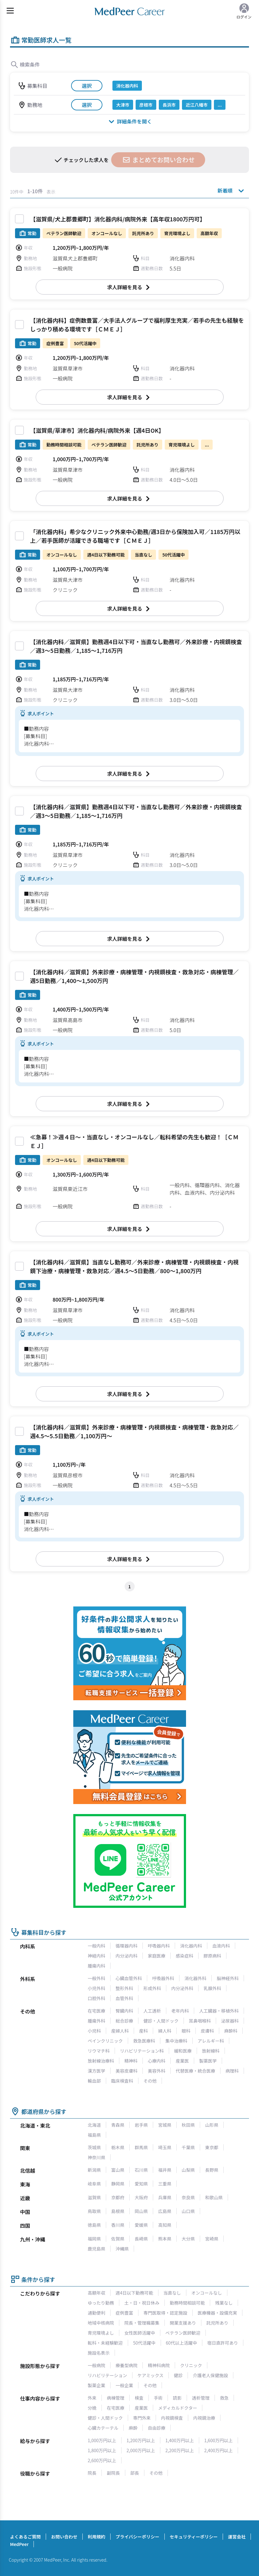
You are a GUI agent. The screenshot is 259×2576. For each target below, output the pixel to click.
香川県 (117, 2225)
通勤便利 (96, 2313)
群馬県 (141, 2147)
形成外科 (152, 1988)
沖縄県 (122, 2249)
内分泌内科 (126, 1956)
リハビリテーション (107, 2375)
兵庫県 (164, 2197)
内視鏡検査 (172, 2418)
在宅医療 (96, 2011)
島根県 (117, 2211)
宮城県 (164, 2125)
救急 (224, 2398)
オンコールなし (206, 2293)
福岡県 (94, 2239)
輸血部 (94, 2081)
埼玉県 (164, 2147)
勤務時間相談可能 (187, 2303)
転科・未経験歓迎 (105, 2343)
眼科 (186, 2031)
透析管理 (201, 2398)
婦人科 (164, 2031)
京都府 (117, 2197)
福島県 (94, 2135)
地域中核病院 (101, 2323)
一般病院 (96, 2365)
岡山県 (141, 2211)
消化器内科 (191, 1946)
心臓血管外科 (129, 1978)
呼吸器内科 (159, 1946)
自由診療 (156, 2428)
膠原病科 (212, 1956)
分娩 (92, 2408)
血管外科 (124, 1998)
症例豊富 (124, 2313)
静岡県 (117, 2183)
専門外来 (142, 2418)
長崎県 (141, 2239)
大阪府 (141, 2197)
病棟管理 (115, 2398)
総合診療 (124, 2021)
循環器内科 (126, 1946)
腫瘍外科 (96, 2021)
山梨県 (188, 2170)
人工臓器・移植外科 (219, 2011)
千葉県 (188, 2147)
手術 (158, 2398)
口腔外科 (96, 1998)
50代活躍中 (144, 2343)
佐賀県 (117, 2239)
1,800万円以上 (102, 2450)
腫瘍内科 (96, 1966)
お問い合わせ (64, 2536)
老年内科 (180, 2011)
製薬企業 (96, 2385)
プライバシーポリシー (137, 2536)
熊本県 (164, 2239)
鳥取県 (94, 2211)
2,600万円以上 (102, 2460)
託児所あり (217, 2323)
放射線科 (211, 2051)
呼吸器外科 (163, 1978)
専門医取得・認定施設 (165, 2313)
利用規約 (96, 2536)
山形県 (211, 2125)
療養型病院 (126, 2365)
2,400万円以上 (218, 2450)
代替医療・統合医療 (195, 2071)
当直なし (172, 2293)
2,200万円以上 (179, 2450)
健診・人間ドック (161, 2021)
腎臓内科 (124, 2011)
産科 (143, 2031)
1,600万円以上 (218, 2440)
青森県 (117, 2125)
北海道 (94, 2125)
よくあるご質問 (25, 2536)
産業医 (182, 2061)
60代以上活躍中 (181, 2343)
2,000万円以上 (141, 2450)
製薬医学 (208, 2061)
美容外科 (156, 2071)
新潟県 (94, 2170)
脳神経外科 (228, 1978)
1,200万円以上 (141, 2440)
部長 (134, 2473)
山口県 (188, 2211)
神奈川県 (96, 2157)
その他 (150, 2081)
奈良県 (188, 2197)
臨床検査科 (122, 2081)
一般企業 (124, 2385)
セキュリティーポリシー (194, 2536)
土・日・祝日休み (141, 2303)
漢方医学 (96, 2071)
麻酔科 (230, 2031)
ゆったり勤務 (101, 2303)
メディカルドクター (177, 2408)
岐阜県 (94, 2183)
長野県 (211, 2170)
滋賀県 (94, 2197)
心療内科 (156, 2061)
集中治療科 (176, 2041)
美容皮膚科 (126, 2071)
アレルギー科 (211, 2041)
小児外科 (96, 1988)
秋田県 (188, 2125)
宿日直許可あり (222, 2343)
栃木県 (117, 2147)
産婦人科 (120, 2031)
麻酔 (133, 2428)
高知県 (164, 2225)
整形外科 (124, 1988)
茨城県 (94, 2147)
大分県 (188, 2239)
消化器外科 (195, 1978)
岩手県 (141, 2125)
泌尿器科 (230, 2021)
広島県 (164, 2211)
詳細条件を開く (129, 121)
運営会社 (237, 2536)
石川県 (141, 2170)
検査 (139, 2398)
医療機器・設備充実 (217, 2313)
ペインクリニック (105, 2041)
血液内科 (221, 1946)
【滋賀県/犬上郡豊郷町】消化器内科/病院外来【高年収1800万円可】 (117, 219)
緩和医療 (183, 2051)
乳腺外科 (212, 1988)
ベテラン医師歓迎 (182, 2333)
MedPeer (19, 2544)
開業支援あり (183, 2323)
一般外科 (96, 1978)
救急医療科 (144, 2041)
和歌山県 (214, 2197)
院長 (92, 2473)
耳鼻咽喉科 (200, 2021)
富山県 (117, 2170)
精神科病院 (159, 2365)
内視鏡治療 (204, 2418)
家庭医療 (156, 1956)
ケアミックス (150, 2375)
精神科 (130, 2061)
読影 (177, 2398)
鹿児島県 (96, 2249)
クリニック (191, 2365)
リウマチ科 (99, 2051)
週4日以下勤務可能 (134, 2293)
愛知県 (141, 2183)
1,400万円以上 (179, 2440)
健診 (178, 2375)
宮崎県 (211, 2239)
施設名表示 (99, 2353)
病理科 (232, 2071)
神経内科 (96, 1956)
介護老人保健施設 (210, 2375)
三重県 (164, 2183)
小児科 (94, 2031)
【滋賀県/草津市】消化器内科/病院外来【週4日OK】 (97, 430)
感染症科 (184, 1956)
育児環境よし (101, 2333)
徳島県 (94, 2225)
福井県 (164, 2170)
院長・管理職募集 (141, 2323)
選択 (87, 85)
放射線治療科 (101, 2061)
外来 (92, 2398)
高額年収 (96, 2293)
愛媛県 (141, 2225)
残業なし (224, 2303)
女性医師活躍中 (139, 2333)
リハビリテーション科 (142, 2051)
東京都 (211, 2147)
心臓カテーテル (103, 2428)
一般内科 (96, 1946)
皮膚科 (207, 2031)
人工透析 (152, 2011)
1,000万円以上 (102, 2440)
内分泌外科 (182, 1988)
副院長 (113, 2473)
